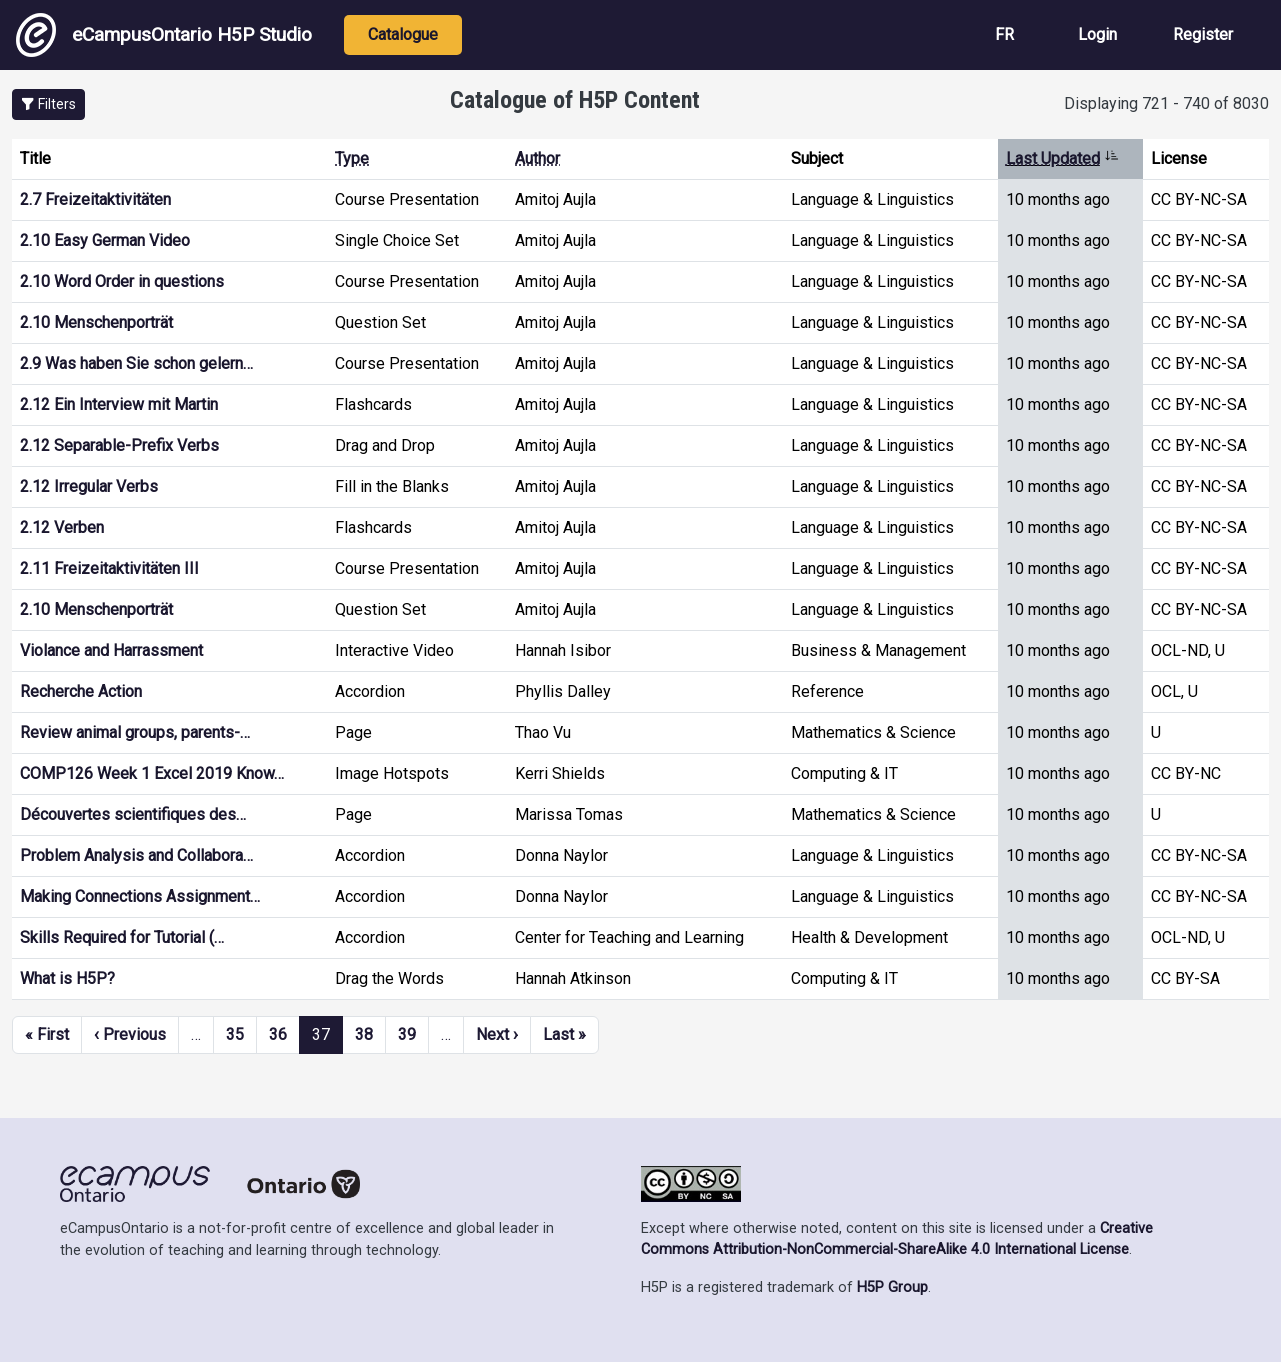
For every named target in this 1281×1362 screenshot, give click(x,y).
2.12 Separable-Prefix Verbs (119, 445)
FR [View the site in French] (1004, 34)
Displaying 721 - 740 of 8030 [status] (1166, 103)
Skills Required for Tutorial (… (122, 937)
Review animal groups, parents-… (135, 732)
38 (364, 1034)
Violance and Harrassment (111, 650)
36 (278, 1034)
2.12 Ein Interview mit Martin (119, 404)
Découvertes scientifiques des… (133, 814)
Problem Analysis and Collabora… (136, 855)
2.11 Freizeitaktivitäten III (109, 568)
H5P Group (892, 1287)
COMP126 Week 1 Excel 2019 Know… (152, 773)
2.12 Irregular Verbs (89, 486)
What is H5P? (67, 978)
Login (1097, 34)
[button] (48, 104)
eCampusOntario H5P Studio (164, 35)
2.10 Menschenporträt (96, 322)
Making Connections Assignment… (140, 896)
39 (407, 1034)
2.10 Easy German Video (105, 240)
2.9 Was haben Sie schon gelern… (136, 363)
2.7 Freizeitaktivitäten (95, 199)
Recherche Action (81, 691)
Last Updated (1062, 158)
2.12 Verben (62, 527)
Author (537, 158)
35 (235, 1034)
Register (1203, 34)
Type (352, 158)
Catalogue (403, 34)
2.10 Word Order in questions (122, 281)
